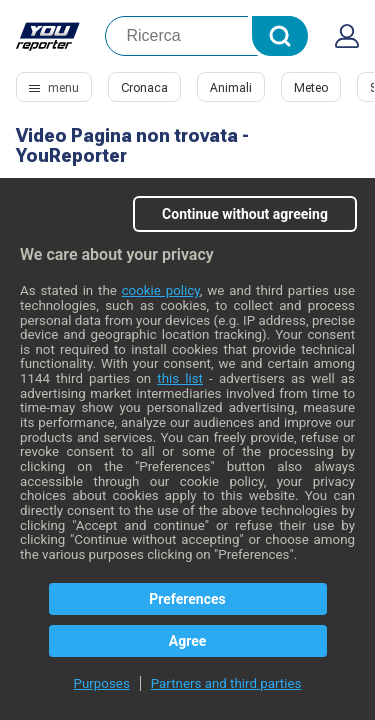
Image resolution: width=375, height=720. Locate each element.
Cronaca (144, 88)
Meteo (311, 88)
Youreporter (48, 36)
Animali (231, 88)
